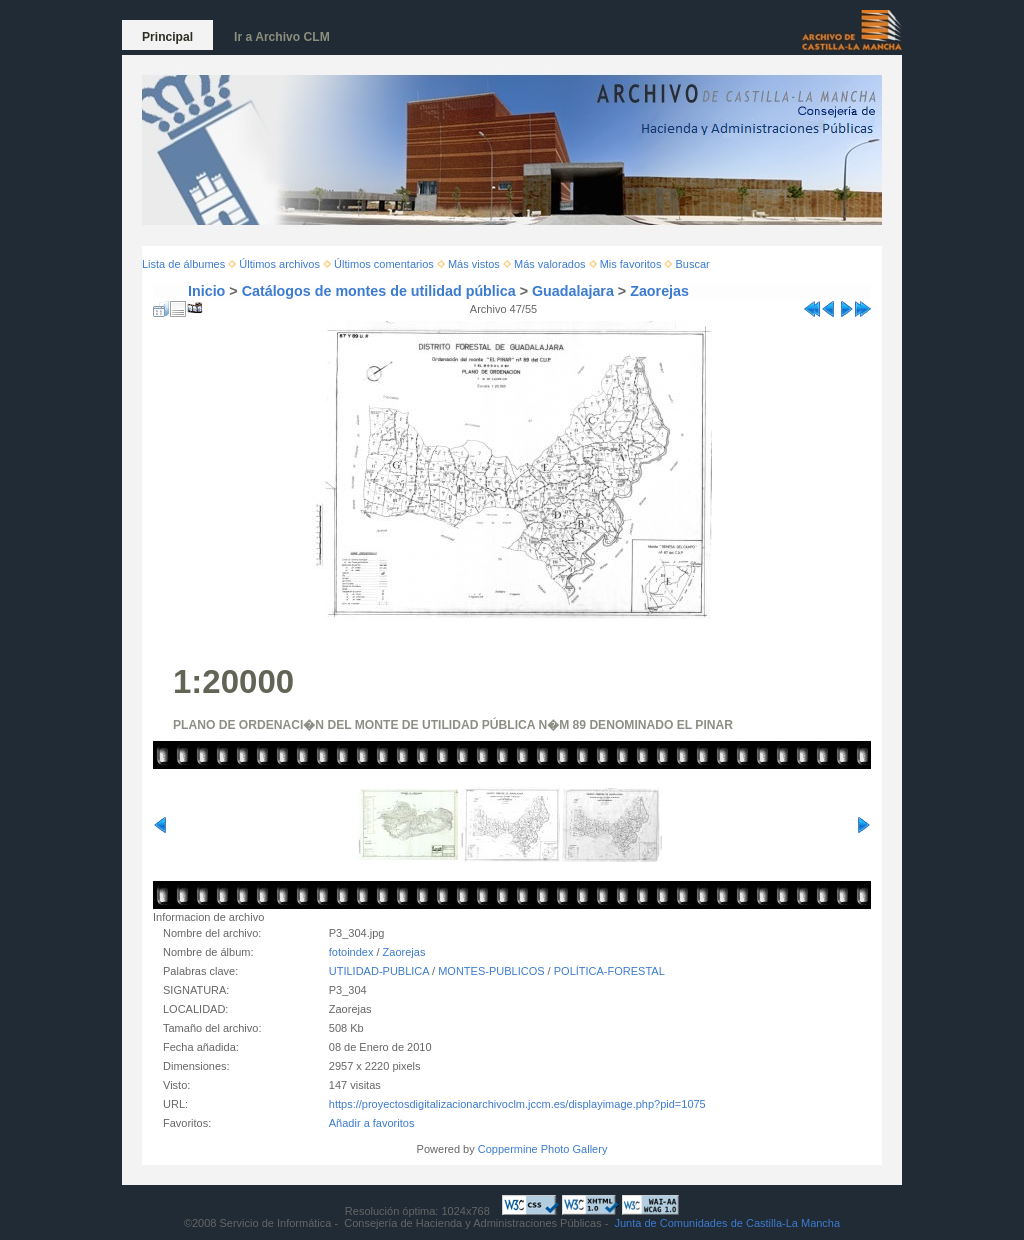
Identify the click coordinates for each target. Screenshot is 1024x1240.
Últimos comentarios (384, 264)
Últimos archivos (279, 264)
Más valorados (550, 264)
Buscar (693, 264)
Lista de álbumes (183, 264)
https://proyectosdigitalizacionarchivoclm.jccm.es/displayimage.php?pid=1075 (517, 1104)
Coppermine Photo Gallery (543, 1149)
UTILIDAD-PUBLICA (379, 971)
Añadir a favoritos (372, 1123)
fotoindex (351, 952)
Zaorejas (659, 291)
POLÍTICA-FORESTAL (609, 971)
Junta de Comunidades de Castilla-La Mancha (727, 1223)
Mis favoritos (631, 264)
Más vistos (474, 264)
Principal (167, 37)
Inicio (206, 291)
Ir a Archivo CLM (282, 37)
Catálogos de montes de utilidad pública (379, 291)
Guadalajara (573, 291)
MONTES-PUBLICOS (491, 971)
